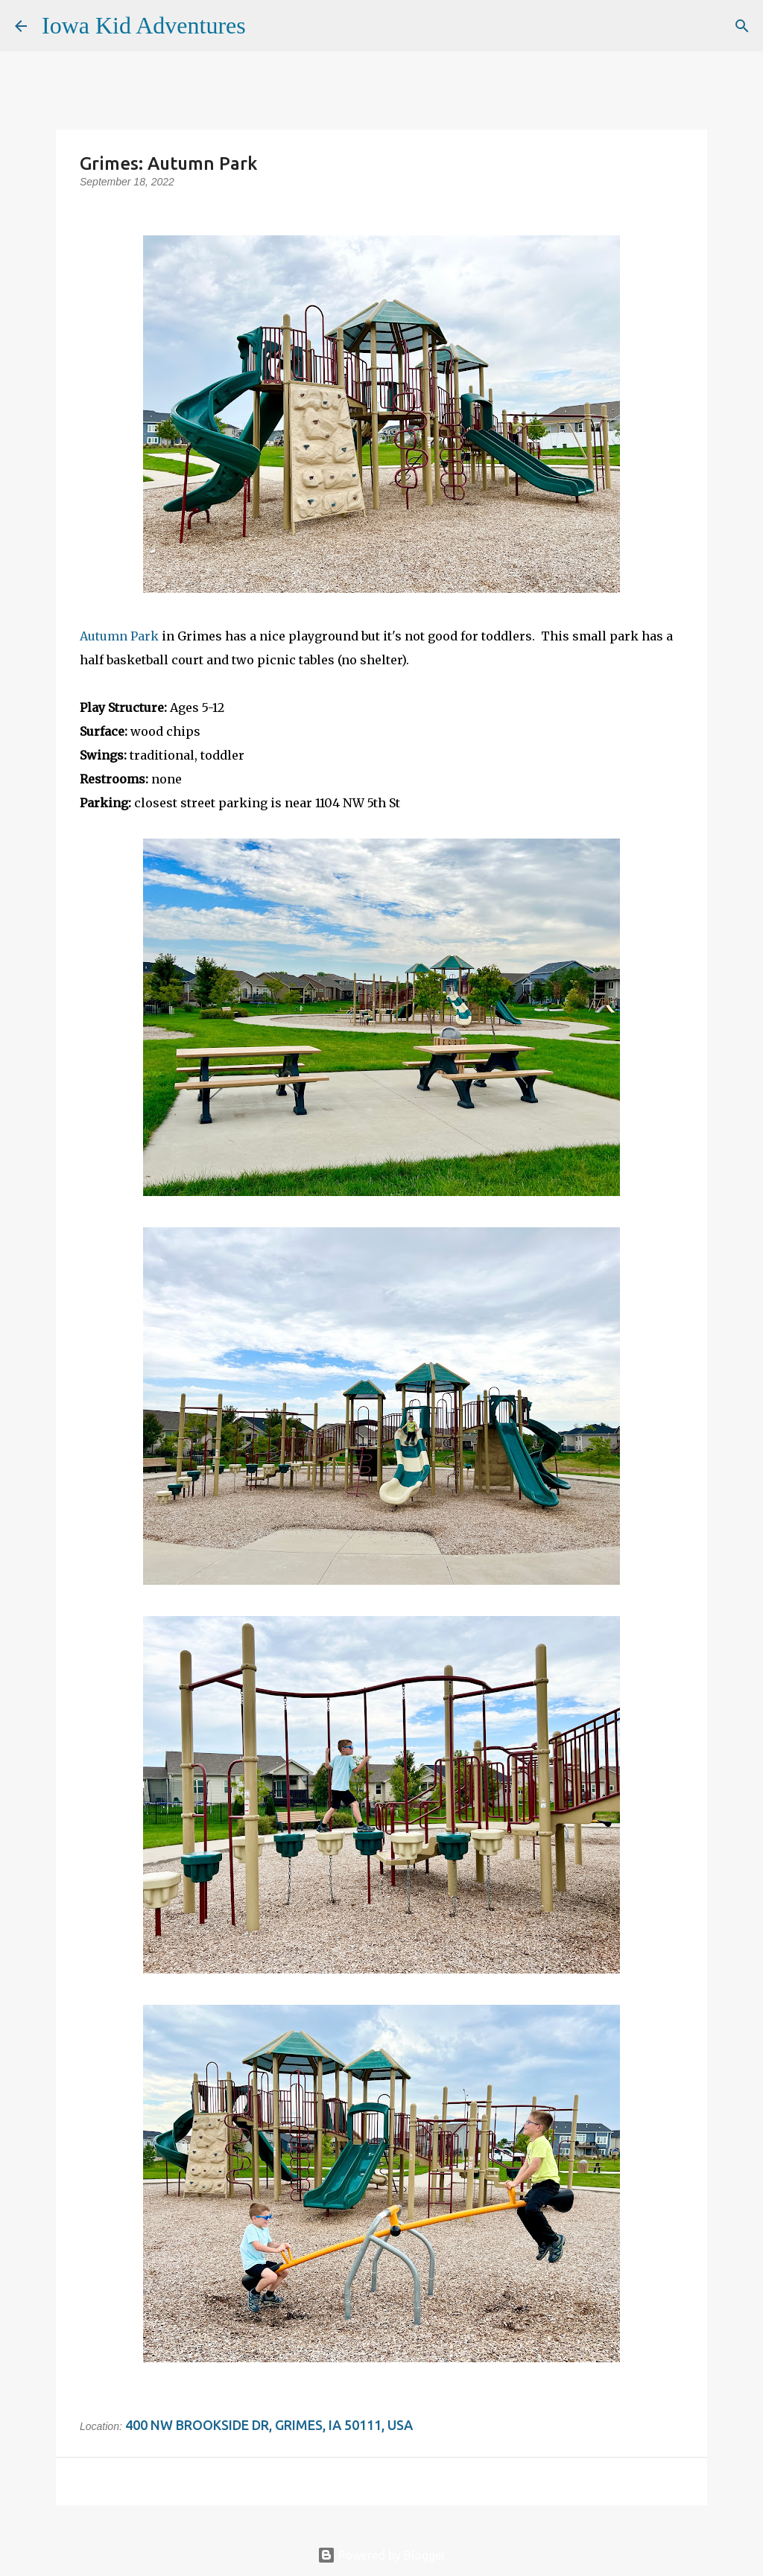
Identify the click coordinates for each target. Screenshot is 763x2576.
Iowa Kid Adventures (144, 25)
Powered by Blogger (381, 2555)
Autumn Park (119, 636)
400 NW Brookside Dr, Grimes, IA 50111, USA (269, 2424)
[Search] (267, 26)
